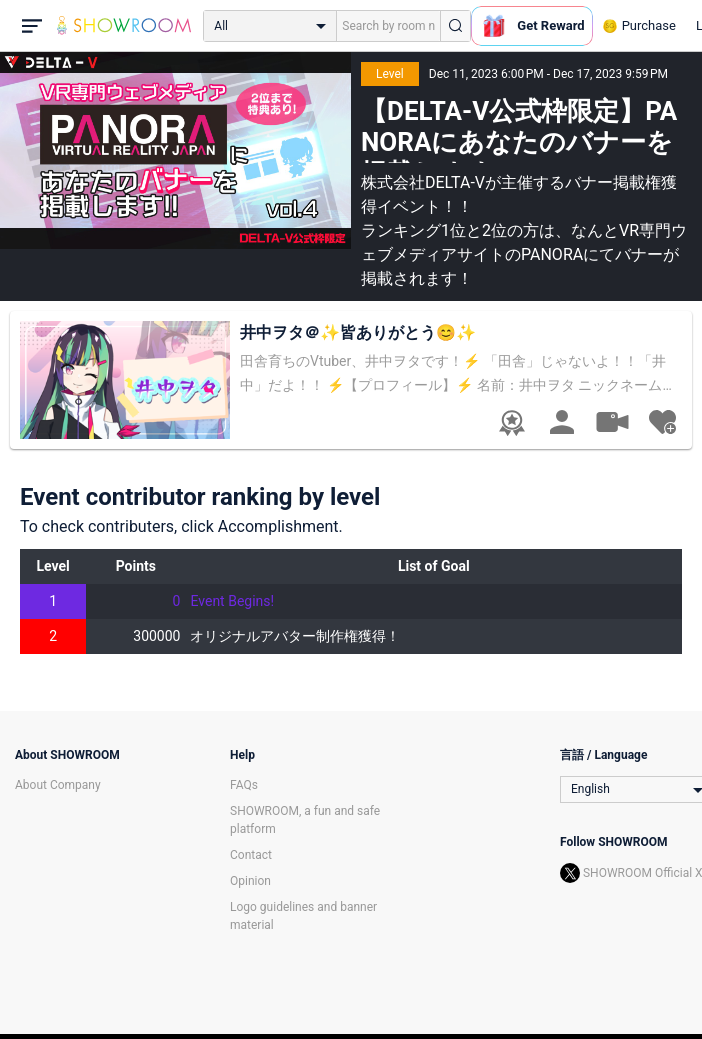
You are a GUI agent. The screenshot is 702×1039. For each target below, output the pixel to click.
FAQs (244, 785)
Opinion (250, 881)
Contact (251, 855)
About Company (58, 785)
